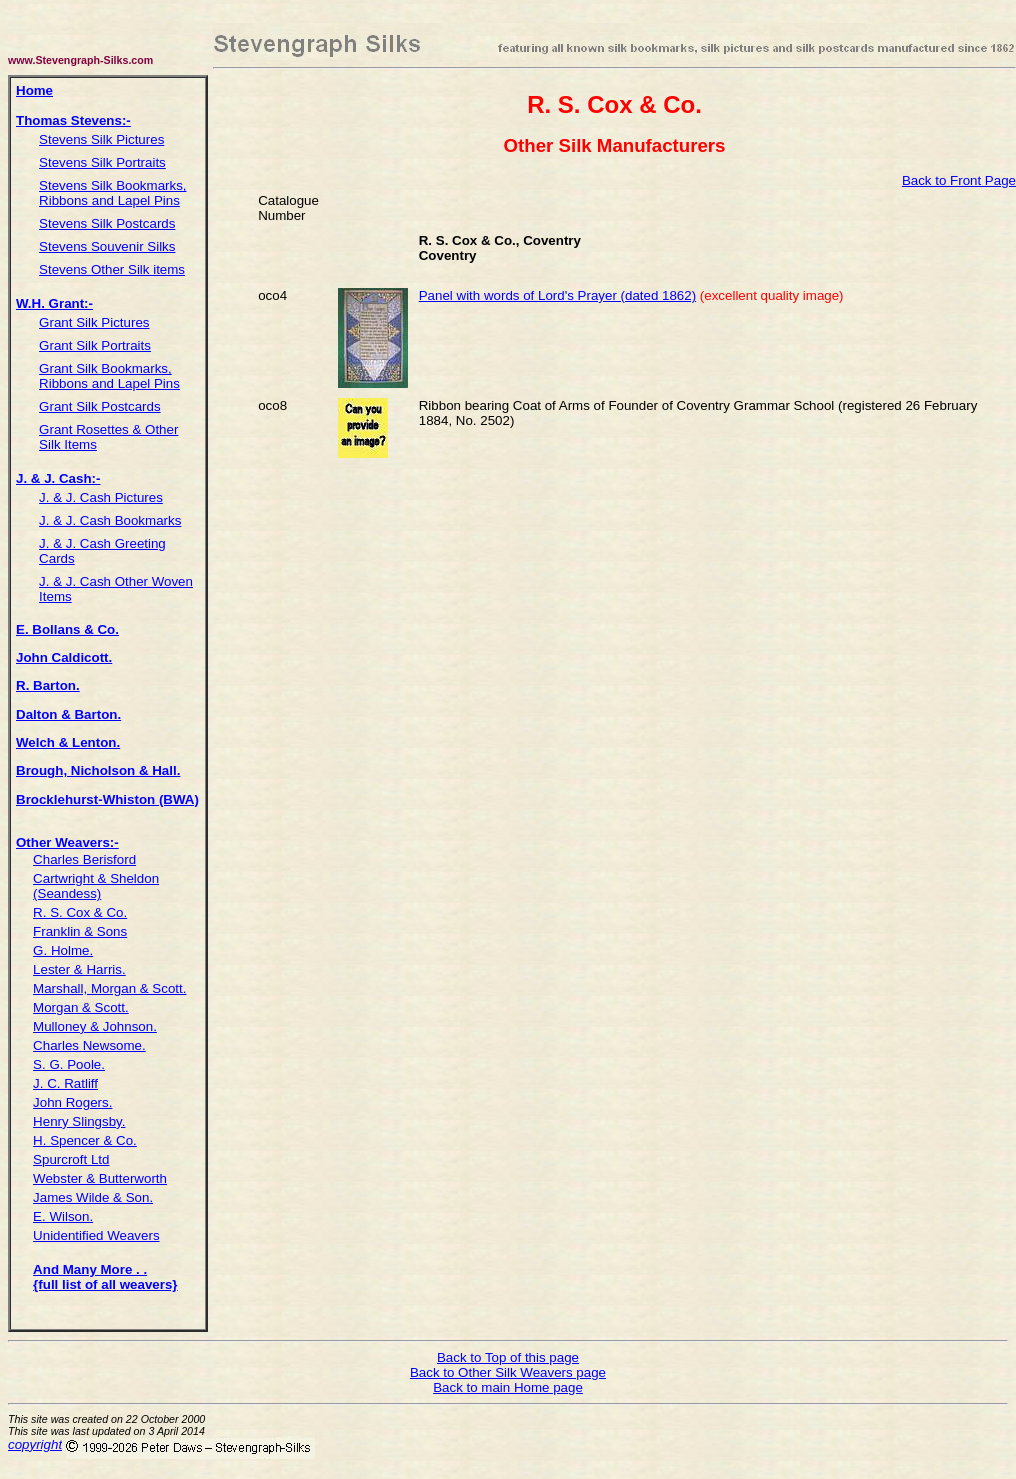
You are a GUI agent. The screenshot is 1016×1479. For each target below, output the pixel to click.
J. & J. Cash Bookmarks (110, 520)
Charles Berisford (84, 859)
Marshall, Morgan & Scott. (109, 988)
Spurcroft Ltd (71, 1159)
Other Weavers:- (67, 842)
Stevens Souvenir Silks (107, 246)
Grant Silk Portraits (95, 345)
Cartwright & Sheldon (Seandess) (96, 886)
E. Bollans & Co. (67, 629)
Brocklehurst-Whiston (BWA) (107, 799)
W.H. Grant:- (54, 303)
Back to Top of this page (508, 1357)
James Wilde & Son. (93, 1197)
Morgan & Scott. (81, 1007)
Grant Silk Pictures (94, 322)
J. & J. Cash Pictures (101, 497)
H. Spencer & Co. (85, 1140)
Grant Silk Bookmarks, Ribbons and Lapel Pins (109, 376)
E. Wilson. (63, 1216)
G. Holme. (63, 950)
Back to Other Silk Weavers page (508, 1372)
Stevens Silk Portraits (102, 162)
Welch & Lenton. (68, 742)
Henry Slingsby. (79, 1121)
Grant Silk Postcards (99, 406)
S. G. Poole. (69, 1064)
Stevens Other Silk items (112, 269)
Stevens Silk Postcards (107, 223)
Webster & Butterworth (100, 1178)
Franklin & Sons (80, 931)
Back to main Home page (508, 1387)
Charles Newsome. (89, 1045)
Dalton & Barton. (68, 714)
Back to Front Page (959, 180)
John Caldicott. (64, 657)
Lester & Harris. (79, 969)
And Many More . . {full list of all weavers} (105, 1277)
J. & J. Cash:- (58, 478)
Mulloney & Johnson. (95, 1026)
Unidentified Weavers (96, 1235)
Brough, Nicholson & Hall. (98, 770)
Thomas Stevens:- (73, 120)
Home (34, 90)
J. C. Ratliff (65, 1083)
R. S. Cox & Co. (80, 912)
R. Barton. (48, 685)
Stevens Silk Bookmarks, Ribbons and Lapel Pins (112, 193)
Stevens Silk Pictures (101, 139)
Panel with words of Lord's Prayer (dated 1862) (557, 295)
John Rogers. (72, 1102)
